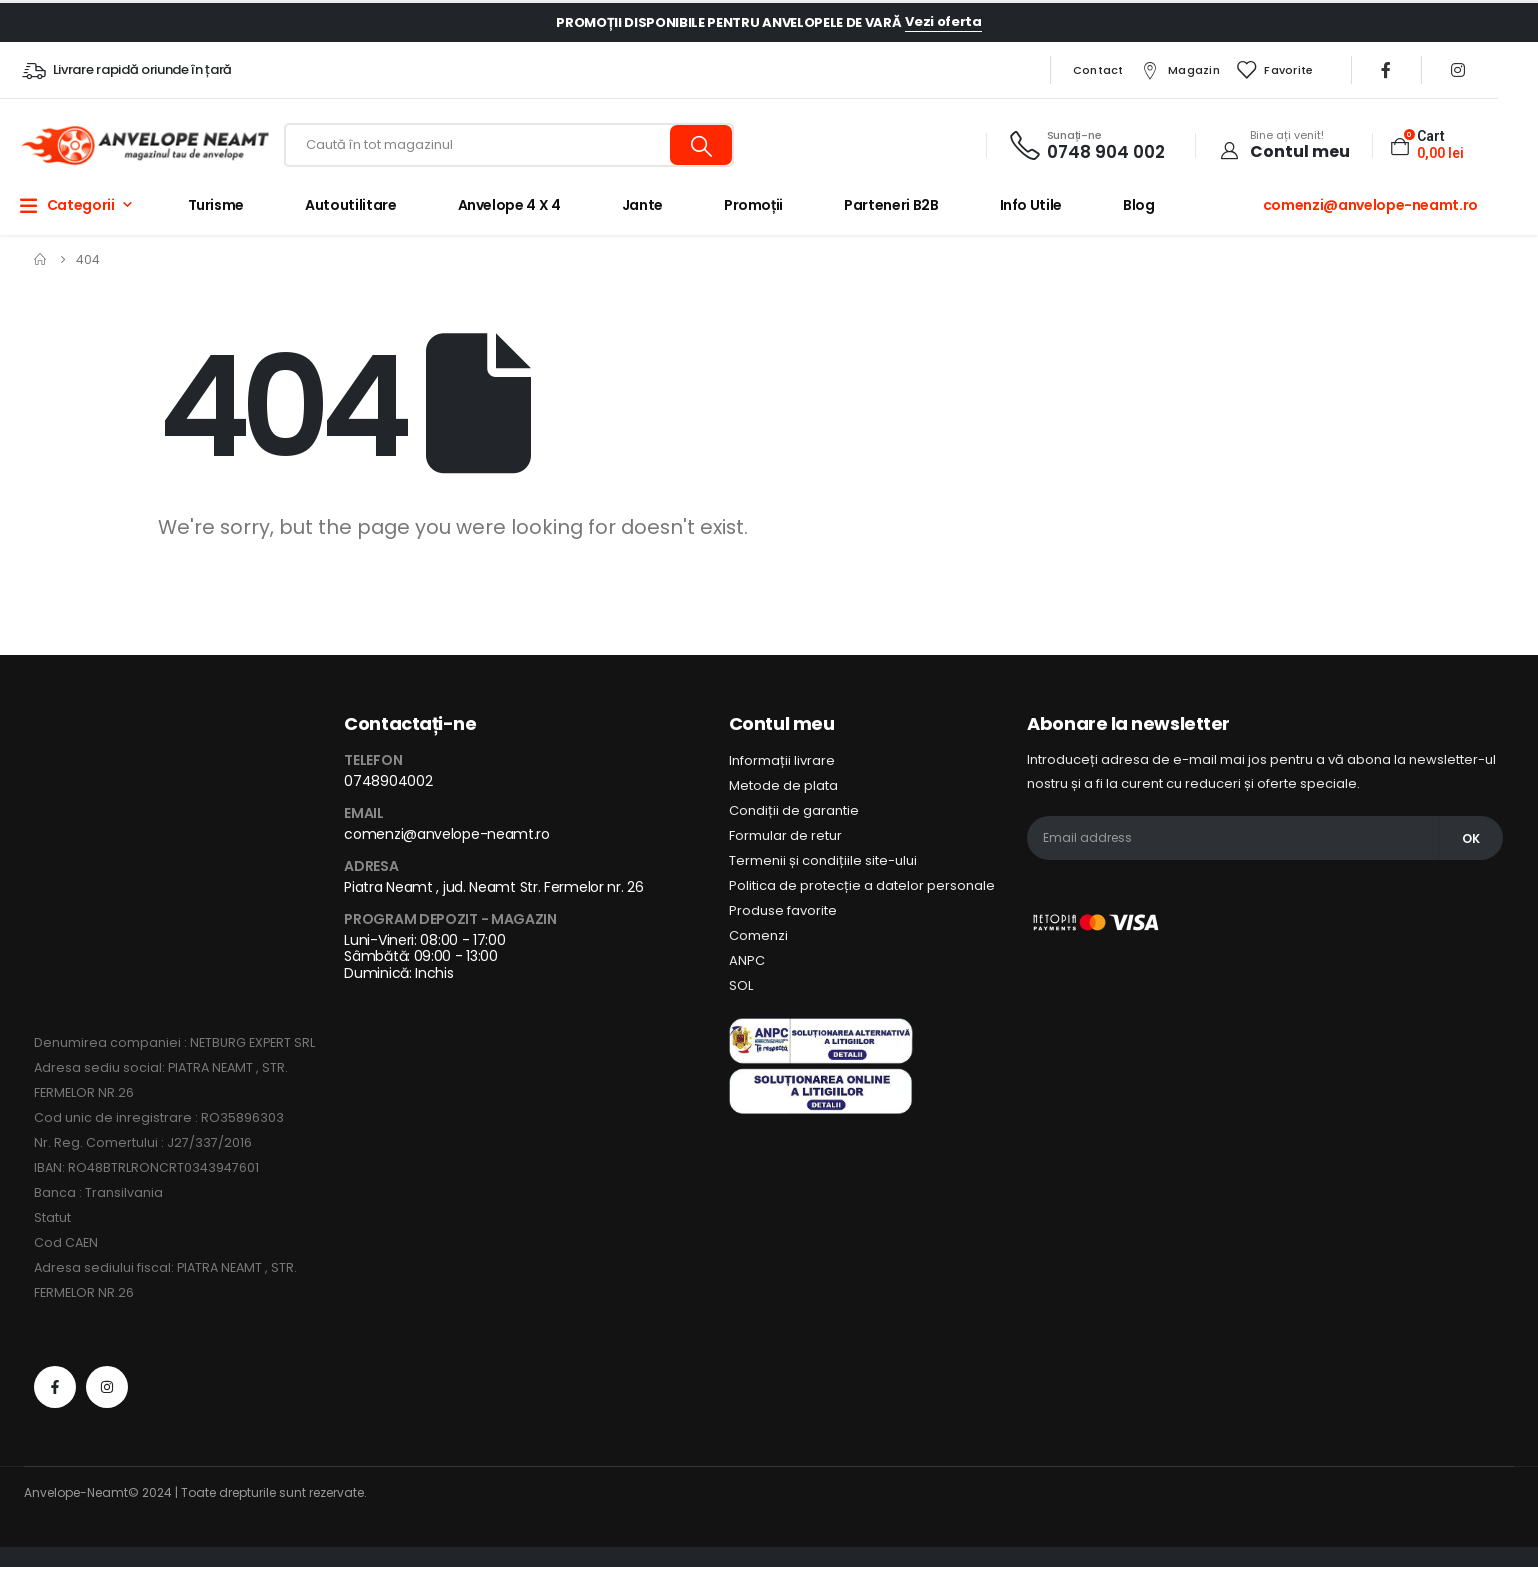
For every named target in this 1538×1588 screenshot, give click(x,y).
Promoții (753, 205)
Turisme (216, 205)
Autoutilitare (350, 205)
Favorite (1274, 70)
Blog (1139, 205)
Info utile (1031, 205)
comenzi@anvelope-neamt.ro (1370, 205)
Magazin (1179, 70)
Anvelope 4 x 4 (509, 205)
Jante (642, 205)
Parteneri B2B (891, 205)
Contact (1098, 70)
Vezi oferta (943, 21)
